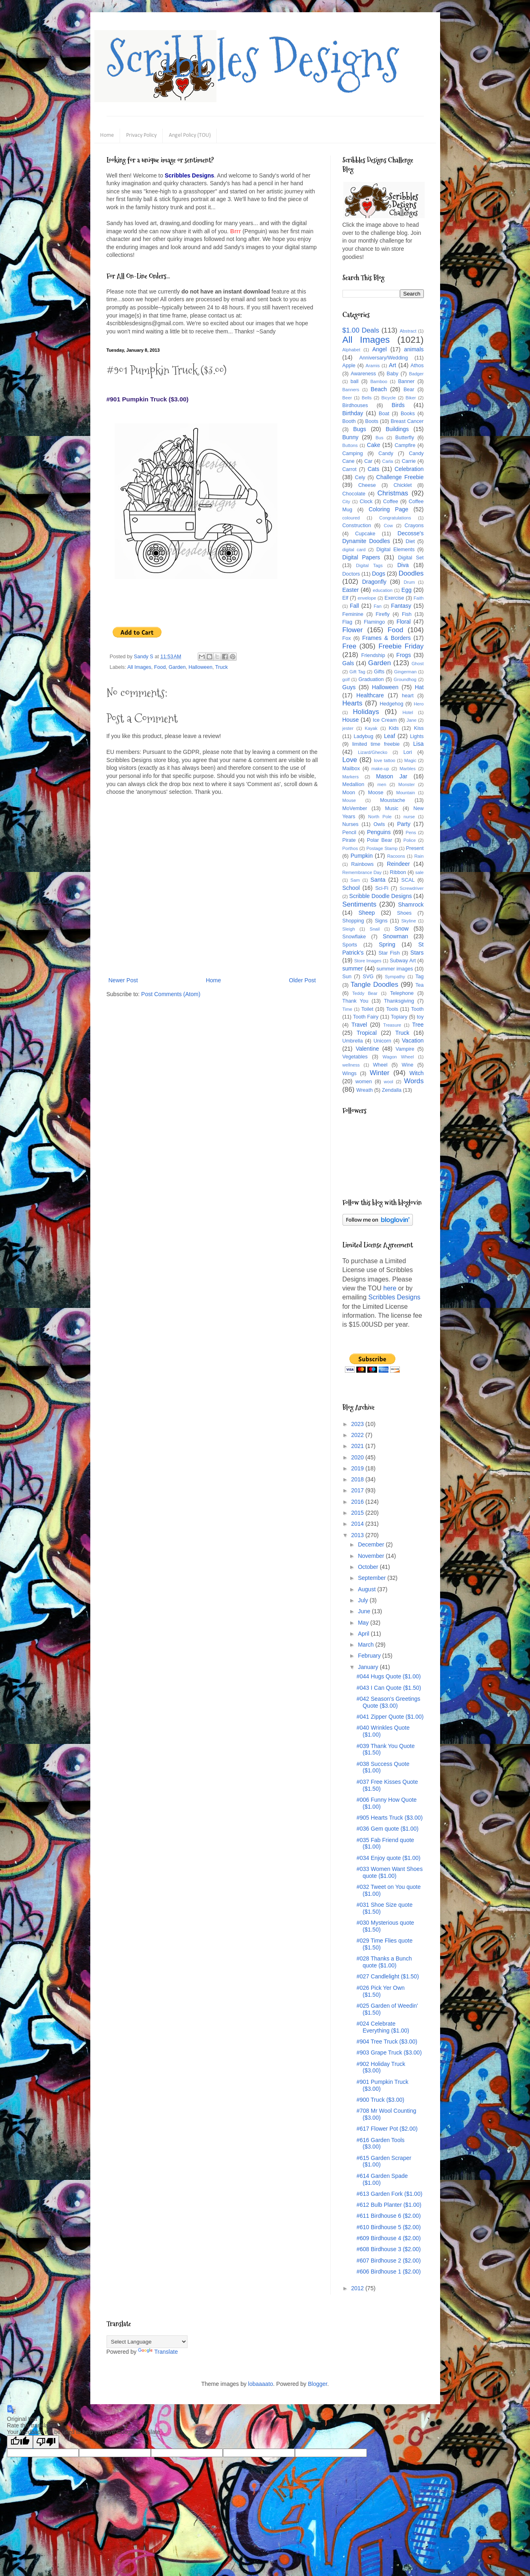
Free (349, 646)
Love (349, 760)
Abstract (408, 331)
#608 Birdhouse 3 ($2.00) (388, 2249)
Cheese (367, 485)
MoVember (354, 808)
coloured (351, 517)
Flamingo (374, 622)
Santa (378, 879)
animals (413, 349)
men (381, 784)
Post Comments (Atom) (170, 994)
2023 (358, 1424)
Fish (407, 614)
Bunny (350, 437)
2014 (358, 1523)
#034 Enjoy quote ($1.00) (388, 1858)
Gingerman (405, 671)
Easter (350, 590)
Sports (349, 945)
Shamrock (410, 904)
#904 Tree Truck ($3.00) (386, 2041)
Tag (419, 976)
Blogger (317, 2384)
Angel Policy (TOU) (190, 135)
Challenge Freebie (400, 477)
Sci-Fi (381, 888)
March (366, 1644)
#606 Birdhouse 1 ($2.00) (388, 2271)
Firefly (382, 614)
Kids (394, 728)
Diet (410, 541)
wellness (351, 1064)
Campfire (405, 445)
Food (160, 667)
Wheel (380, 1065)
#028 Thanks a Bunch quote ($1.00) (384, 1962)
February (370, 1655)
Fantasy (401, 605)
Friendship (373, 655)
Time (347, 1009)
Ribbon (398, 872)
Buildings (397, 429)
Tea (419, 985)
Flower (352, 630)
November (372, 1556)
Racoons (396, 856)
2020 (358, 1457)
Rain (419, 856)
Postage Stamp (382, 848)
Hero (418, 703)
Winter (379, 1073)
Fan (378, 606)
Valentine (367, 1048)
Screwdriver (411, 888)
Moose (376, 792)
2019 (358, 1468)
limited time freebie (376, 744)
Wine (408, 1065)
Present (414, 848)
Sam (355, 880)
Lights (417, 736)
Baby (393, 374)
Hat (419, 687)
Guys (349, 687)
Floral (404, 621)
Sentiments (359, 904)
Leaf (389, 736)
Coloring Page (388, 509)
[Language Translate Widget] (147, 2341)
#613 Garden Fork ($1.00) (389, 2193)
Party (403, 824)
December (372, 1544)
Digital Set (410, 558)
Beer (347, 397)
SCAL (408, 880)
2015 (358, 1512)
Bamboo (378, 381)
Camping (352, 453)
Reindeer (398, 864)
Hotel (407, 712)
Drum (409, 582)
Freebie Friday (400, 646)
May (364, 1622)
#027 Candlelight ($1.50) (387, 1976)
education (383, 590)
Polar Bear (379, 840)
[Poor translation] (46, 2442)
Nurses (350, 824)
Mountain (405, 792)
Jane (412, 720)
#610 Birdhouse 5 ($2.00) (388, 2227)
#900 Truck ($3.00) (380, 2099)
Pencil (349, 832)
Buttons (350, 445)
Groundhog (405, 679)
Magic (410, 760)
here (389, 1288)
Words (413, 1081)
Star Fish (388, 953)
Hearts (352, 703)
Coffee (390, 501)
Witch (417, 1073)
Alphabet (351, 349)
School (351, 888)
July (364, 1600)
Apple (349, 365)
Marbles (407, 768)
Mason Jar (392, 776)
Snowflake (354, 937)
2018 (358, 1479)
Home (107, 135)
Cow (388, 525)
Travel (359, 1024)
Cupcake (365, 534)
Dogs (378, 573)
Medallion (353, 784)
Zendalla (391, 1090)
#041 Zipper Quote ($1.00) (389, 1716)
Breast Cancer (407, 421)
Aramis (373, 365)
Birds (398, 405)
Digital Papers (361, 557)
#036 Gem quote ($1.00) (387, 1828)
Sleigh (348, 929)
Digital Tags (369, 565)
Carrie (409, 461)
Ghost (418, 663)
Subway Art (403, 961)
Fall (354, 605)
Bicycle (389, 397)
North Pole (380, 816)
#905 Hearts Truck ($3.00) (389, 1817)
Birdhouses (355, 405)
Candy (385, 453)
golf (346, 679)
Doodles (411, 573)
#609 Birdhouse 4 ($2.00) (388, 2238)
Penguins (378, 832)
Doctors (351, 574)
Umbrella (352, 1041)
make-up (380, 768)
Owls (379, 824)
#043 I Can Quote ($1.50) (388, 1687)
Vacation (412, 1040)
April (364, 1633)
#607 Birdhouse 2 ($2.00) (388, 2260)
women (364, 1081)
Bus (379, 437)
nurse (409, 816)
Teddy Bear (364, 993)
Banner (406, 381)
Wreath (364, 1090)
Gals (348, 663)
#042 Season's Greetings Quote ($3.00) (388, 1702)
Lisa (418, 743)
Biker (411, 397)
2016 (358, 1501)
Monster (406, 784)
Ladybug (363, 736)
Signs (381, 921)
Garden (176, 667)
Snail (375, 929)
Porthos (350, 848)
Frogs (403, 655)
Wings (349, 1073)
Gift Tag (357, 671)
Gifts (379, 672)
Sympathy (395, 976)
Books (408, 413)
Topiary (399, 1017)
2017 (358, 1490)
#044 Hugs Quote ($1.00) (388, 1676)
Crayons (414, 525)
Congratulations (395, 517)
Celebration (409, 469)
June (365, 1611)
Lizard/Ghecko (372, 752)
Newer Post (123, 980)
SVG (368, 976)
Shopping (353, 921)
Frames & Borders (386, 638)
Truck (221, 667)
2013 (358, 1535)
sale (419, 872)
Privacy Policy (141, 135)
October (369, 1567)
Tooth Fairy (366, 1017)
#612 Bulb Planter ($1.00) (388, 2204)
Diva (403, 565)
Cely (360, 477)
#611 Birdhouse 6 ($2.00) (388, 2215)
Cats (374, 469)
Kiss (419, 728)
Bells (366, 397)
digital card (354, 549)
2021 (358, 1446)
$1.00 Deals (361, 330)
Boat (384, 413)
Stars (417, 952)
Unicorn (382, 1041)
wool (388, 1081)
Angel (379, 349)
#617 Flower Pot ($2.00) (386, 2128)
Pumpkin (362, 855)
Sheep (366, 912)
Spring (387, 944)
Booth (349, 421)
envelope (367, 598)
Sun (346, 976)
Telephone (402, 993)
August (367, 1589)
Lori (407, 752)
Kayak (371, 728)
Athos (416, 365)
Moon (349, 792)
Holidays (366, 712)
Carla (387, 461)
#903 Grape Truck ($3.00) (388, 2052)
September (372, 1578)
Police (409, 840)
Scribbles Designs (253, 59)
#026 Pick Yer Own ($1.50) (380, 1991)
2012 (358, 2288)
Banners (351, 389)
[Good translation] (20, 2442)
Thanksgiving (399, 1001)
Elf (345, 598)
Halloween (200, 667)
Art (392, 365)
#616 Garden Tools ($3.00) (380, 2143)
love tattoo (384, 760)
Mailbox (351, 768)
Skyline (408, 920)
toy (420, 1017)
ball (355, 381)
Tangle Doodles (374, 984)
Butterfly (404, 437)
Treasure (392, 1025)
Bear (408, 389)
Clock (366, 501)
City (346, 501)
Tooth (417, 1009)
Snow (402, 928)
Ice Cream (385, 720)
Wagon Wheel (398, 1056)
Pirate (349, 840)
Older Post (302, 980)
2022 (358, 1435)
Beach (379, 389)
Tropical (367, 1033)
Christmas (392, 493)
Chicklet (402, 485)
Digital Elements (395, 549)
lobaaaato (260, 2384)
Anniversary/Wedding (383, 358)
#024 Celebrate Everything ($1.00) (382, 2027)
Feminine (353, 614)
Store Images (368, 960)
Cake (373, 445)
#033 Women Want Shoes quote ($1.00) (389, 1872)
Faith (419, 598)
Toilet (367, 1009)
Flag (347, 622)
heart (408, 696)
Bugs (359, 429)
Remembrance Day (362, 872)
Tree (417, 1024)
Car (368, 461)
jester (347, 728)
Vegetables (355, 1057)
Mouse (349, 800)
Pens (411, 832)
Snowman (395, 936)
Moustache (392, 800)
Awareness (363, 374)
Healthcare (370, 695)
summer (352, 968)
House (350, 719)
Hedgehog (391, 704)
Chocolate (354, 494)
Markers (350, 776)
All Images (139, 667)
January (369, 1667)
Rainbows (362, 864)
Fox (346, 638)
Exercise (394, 598)
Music (391, 808)
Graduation (371, 679)
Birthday (352, 413)
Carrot (349, 469)
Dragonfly (374, 581)
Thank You (355, 1001)
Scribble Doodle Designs (380, 896)
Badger (416, 373)
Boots (371, 421)
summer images (394, 969)
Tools (392, 1009)
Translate (158, 2351)
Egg (406, 590)
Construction (356, 525)
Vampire (405, 1049)
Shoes (404, 913)
